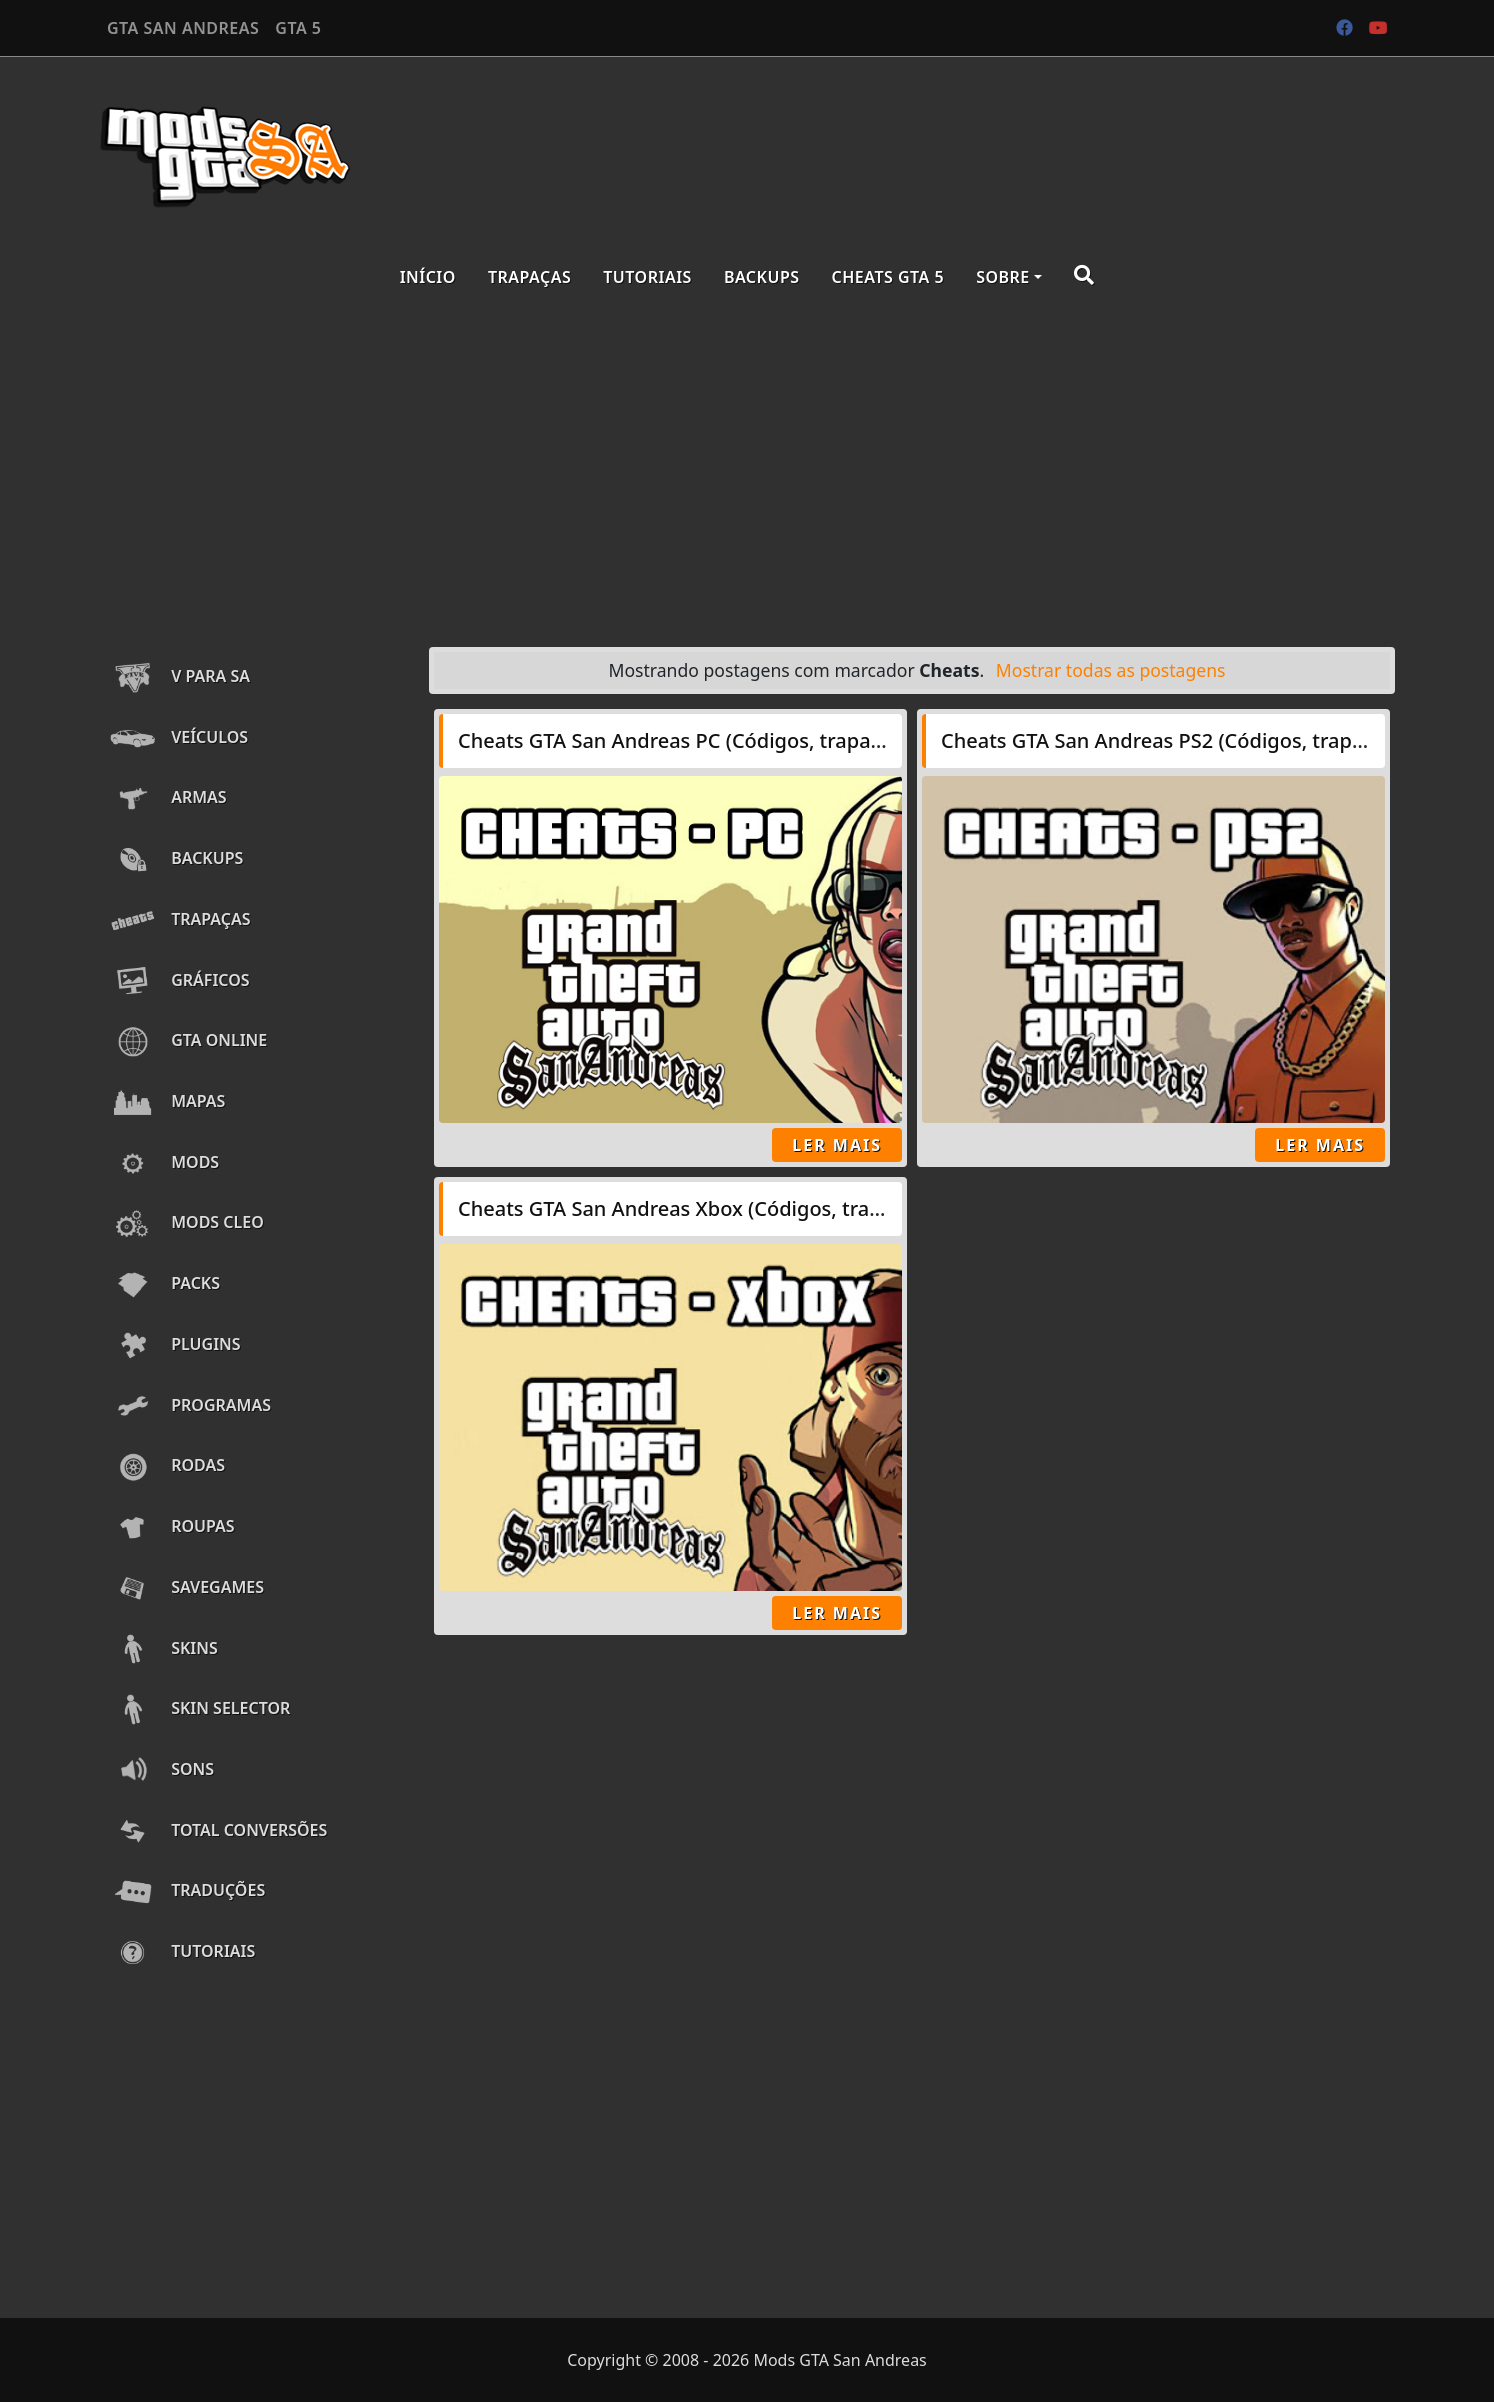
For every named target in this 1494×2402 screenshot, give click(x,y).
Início (428, 277)
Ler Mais (837, 1145)
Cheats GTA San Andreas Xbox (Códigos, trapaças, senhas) (733, 1208)
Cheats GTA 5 (888, 277)
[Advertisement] (747, 472)
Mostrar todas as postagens (1111, 670)
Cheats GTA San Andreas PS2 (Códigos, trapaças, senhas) (1210, 740)
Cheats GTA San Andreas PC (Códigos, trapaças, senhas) (722, 740)
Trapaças (529, 277)
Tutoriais (647, 277)
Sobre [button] (1003, 277)
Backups (762, 277)
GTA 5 (298, 28)
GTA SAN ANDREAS (183, 28)
